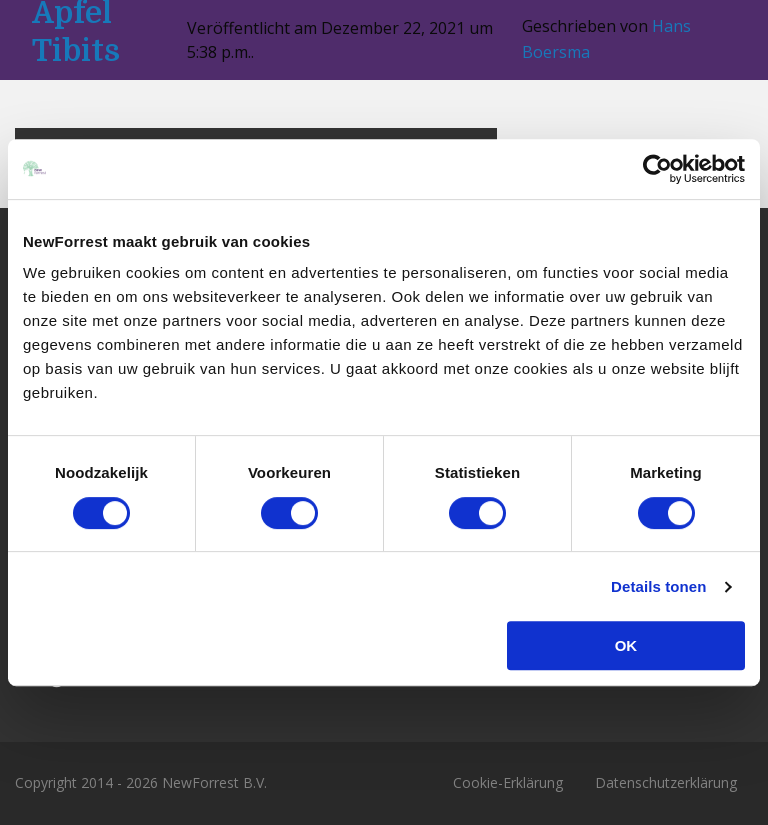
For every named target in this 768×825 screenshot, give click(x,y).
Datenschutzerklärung (666, 782)
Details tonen (658, 586)
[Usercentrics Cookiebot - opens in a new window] (657, 169)
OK (626, 645)
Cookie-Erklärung (508, 782)
